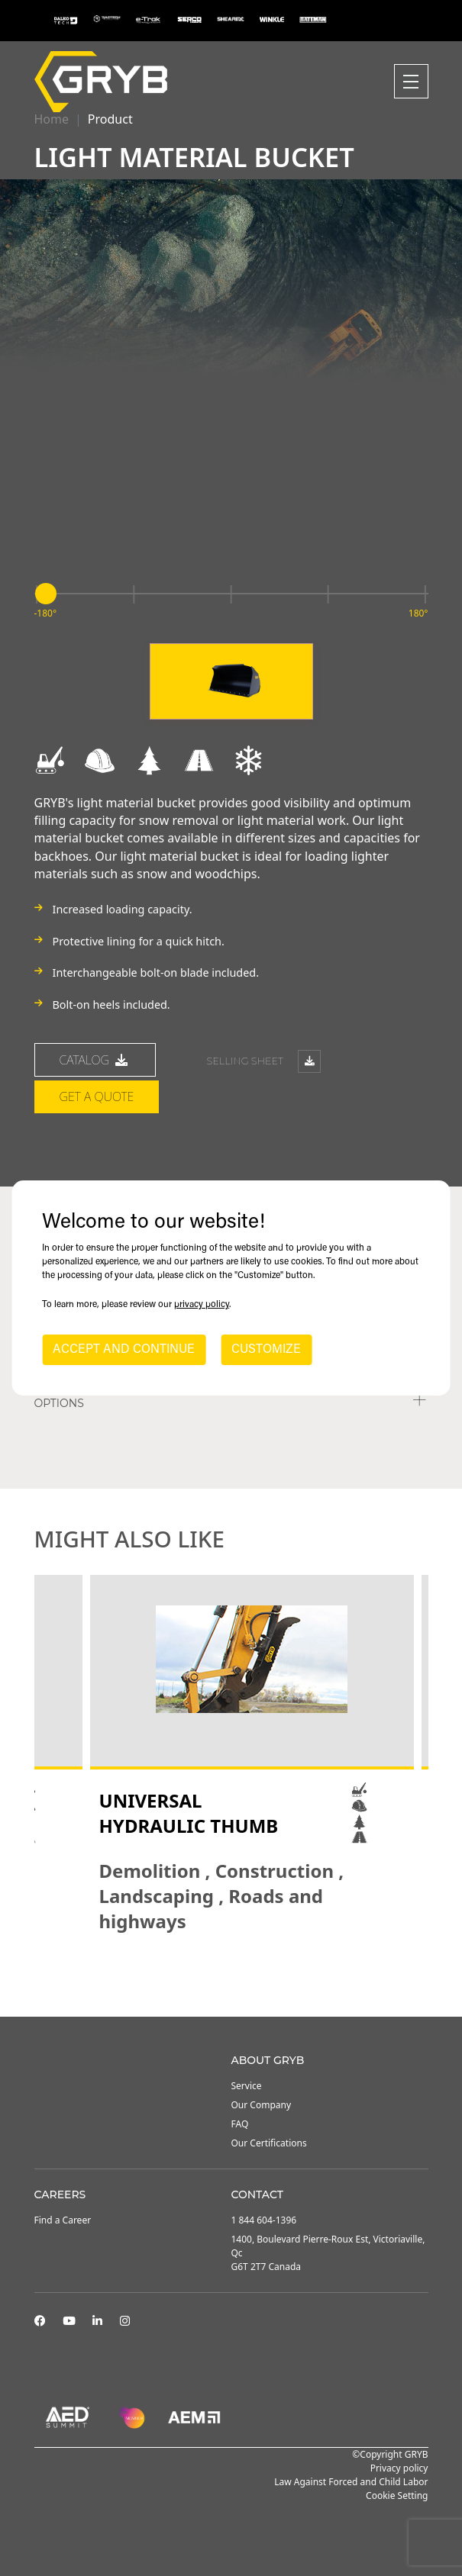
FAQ (240, 2123)
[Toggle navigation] (411, 81)
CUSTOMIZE (266, 1350)
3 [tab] (239, 1975)
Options (59, 1403)
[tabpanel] (252, 1754)
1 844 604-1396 (264, 2220)
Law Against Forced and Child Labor (351, 2481)
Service (246, 2085)
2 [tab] (223, 1975)
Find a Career (63, 2220)
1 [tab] (208, 1975)
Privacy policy (399, 2468)
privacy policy (201, 1304)
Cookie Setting (397, 2495)
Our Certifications (269, 2142)
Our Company (261, 2104)
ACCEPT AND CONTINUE (124, 1350)
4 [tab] (254, 1975)
